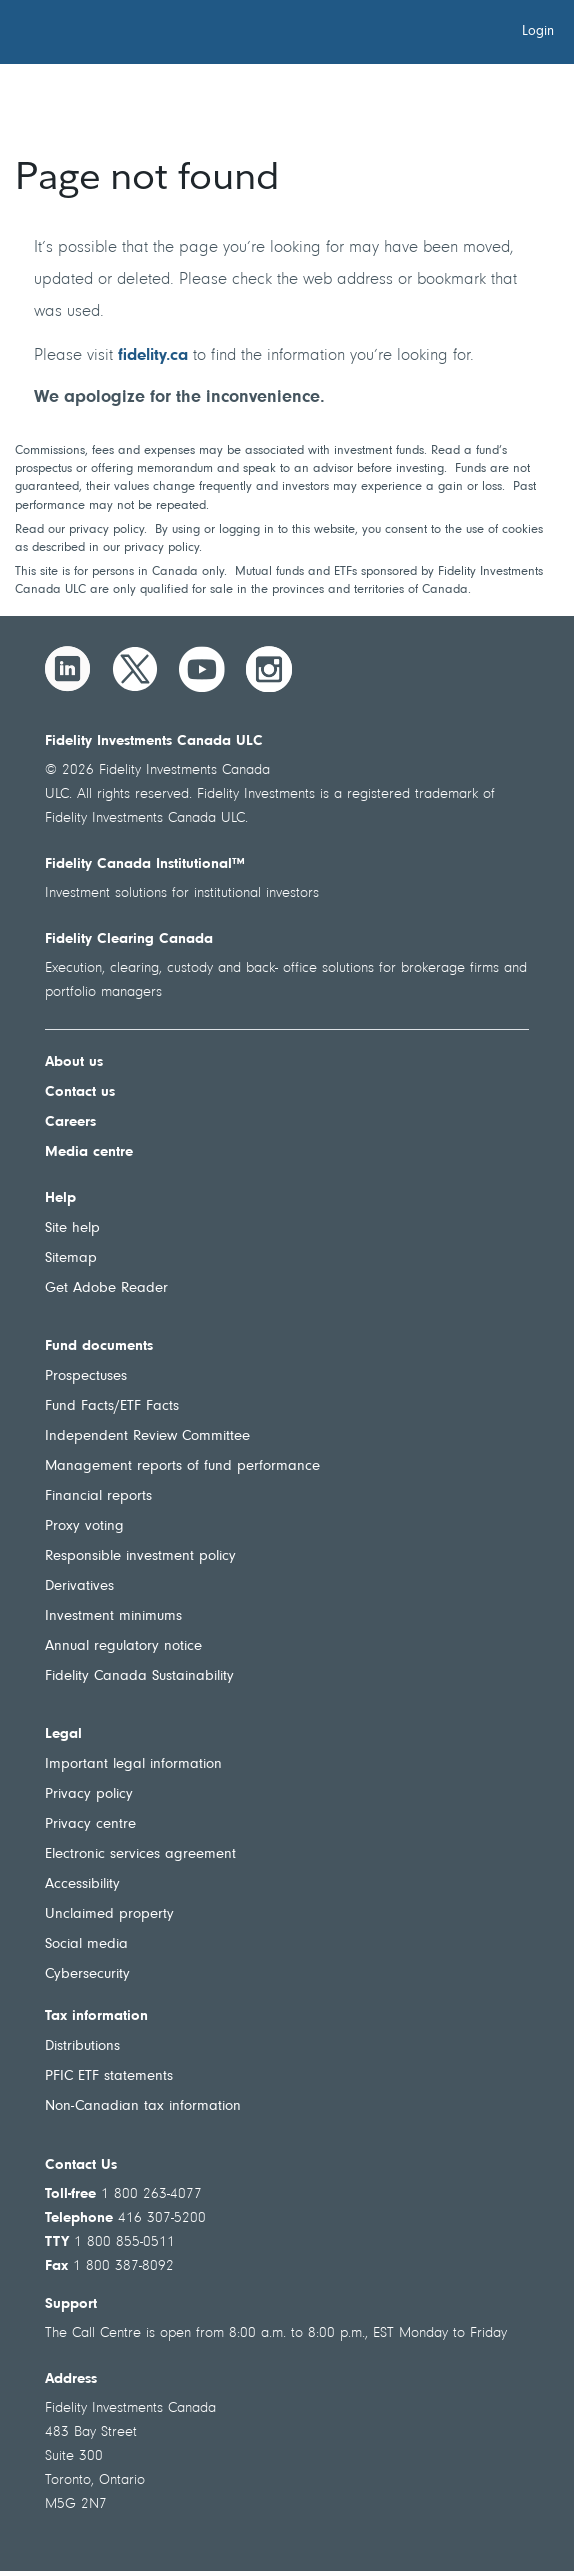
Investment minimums (113, 1616)
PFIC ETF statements (109, 2076)
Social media (86, 1944)
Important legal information (133, 1764)
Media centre (89, 1152)
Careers (70, 1122)
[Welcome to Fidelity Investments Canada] (128, 35)
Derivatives (79, 1586)
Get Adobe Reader (106, 1288)
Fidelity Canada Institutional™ (145, 864)
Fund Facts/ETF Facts (112, 1406)
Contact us (80, 1092)
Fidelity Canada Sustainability (139, 1676)
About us (74, 1062)
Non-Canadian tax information (143, 2106)
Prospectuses (86, 1376)
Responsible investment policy (140, 1556)
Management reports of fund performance (182, 1466)
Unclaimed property (109, 1914)
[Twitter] (135, 669)
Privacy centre (90, 1824)
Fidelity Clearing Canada (129, 939)
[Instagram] (269, 669)
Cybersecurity (87, 1974)
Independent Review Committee (147, 1436)
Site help (72, 1228)
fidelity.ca (153, 355)
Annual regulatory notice (123, 1646)
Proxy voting (84, 1526)
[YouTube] (202, 669)
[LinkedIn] (68, 669)
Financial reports (98, 1496)
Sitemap (71, 1258)
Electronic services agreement (140, 1854)
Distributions (82, 2046)
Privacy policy (89, 1794)
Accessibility (82, 1884)
